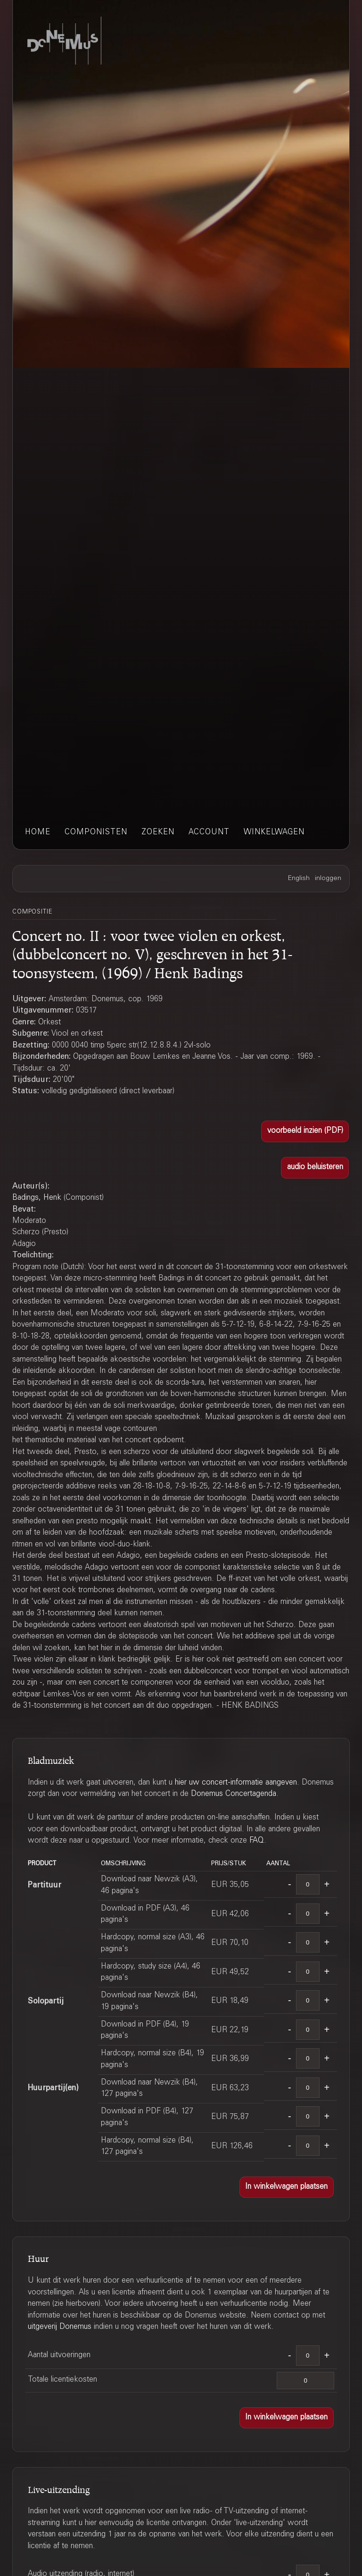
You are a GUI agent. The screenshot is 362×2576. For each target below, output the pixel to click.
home (37, 833)
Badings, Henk (36, 1198)
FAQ (256, 1841)
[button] (305, 1131)
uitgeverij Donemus (59, 2327)
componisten (96, 833)
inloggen (328, 878)
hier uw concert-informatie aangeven (236, 1783)
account (209, 833)
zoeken (157, 833)
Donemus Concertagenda (233, 1794)
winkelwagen (274, 833)
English (299, 878)
